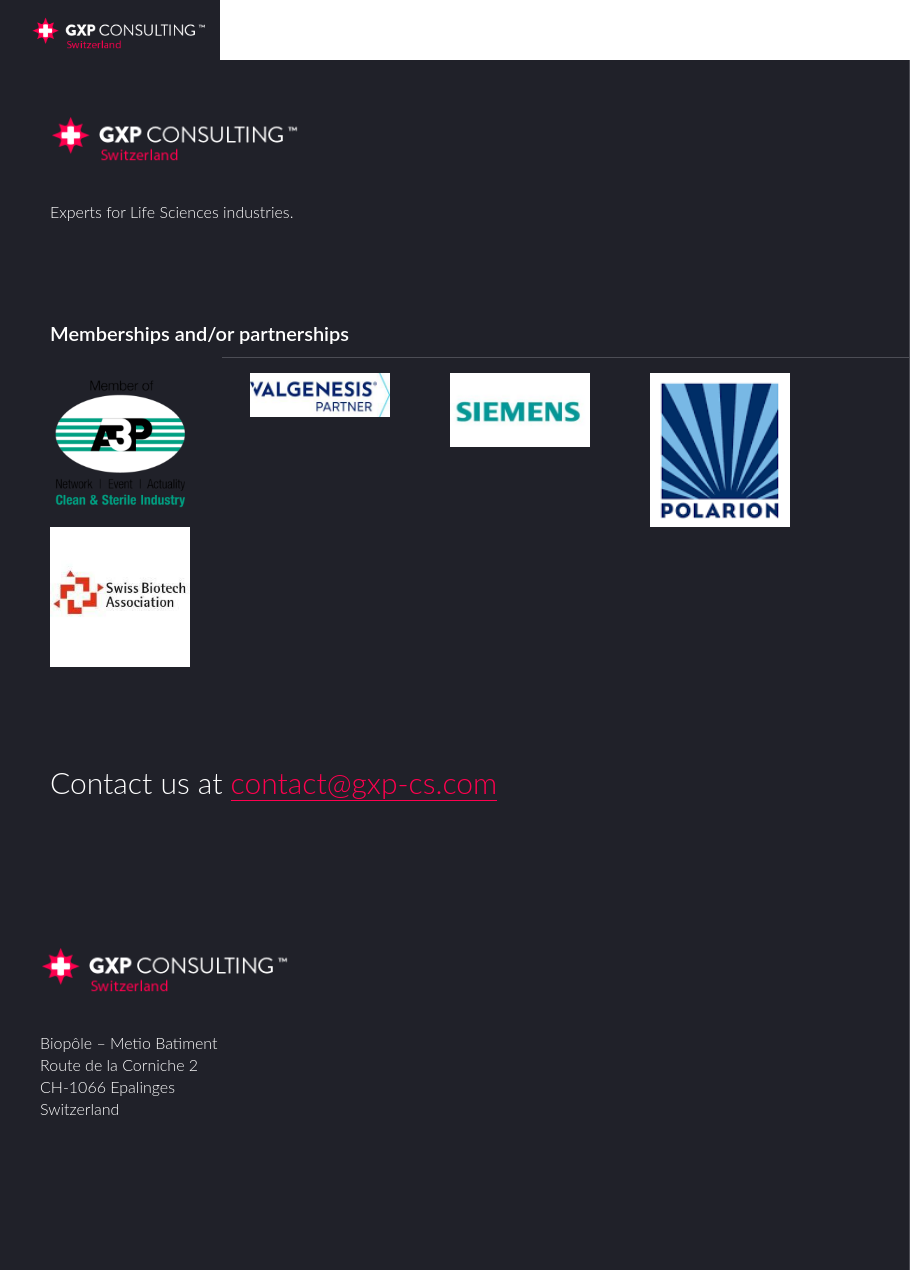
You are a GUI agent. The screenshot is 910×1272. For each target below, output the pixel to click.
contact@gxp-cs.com (364, 782)
